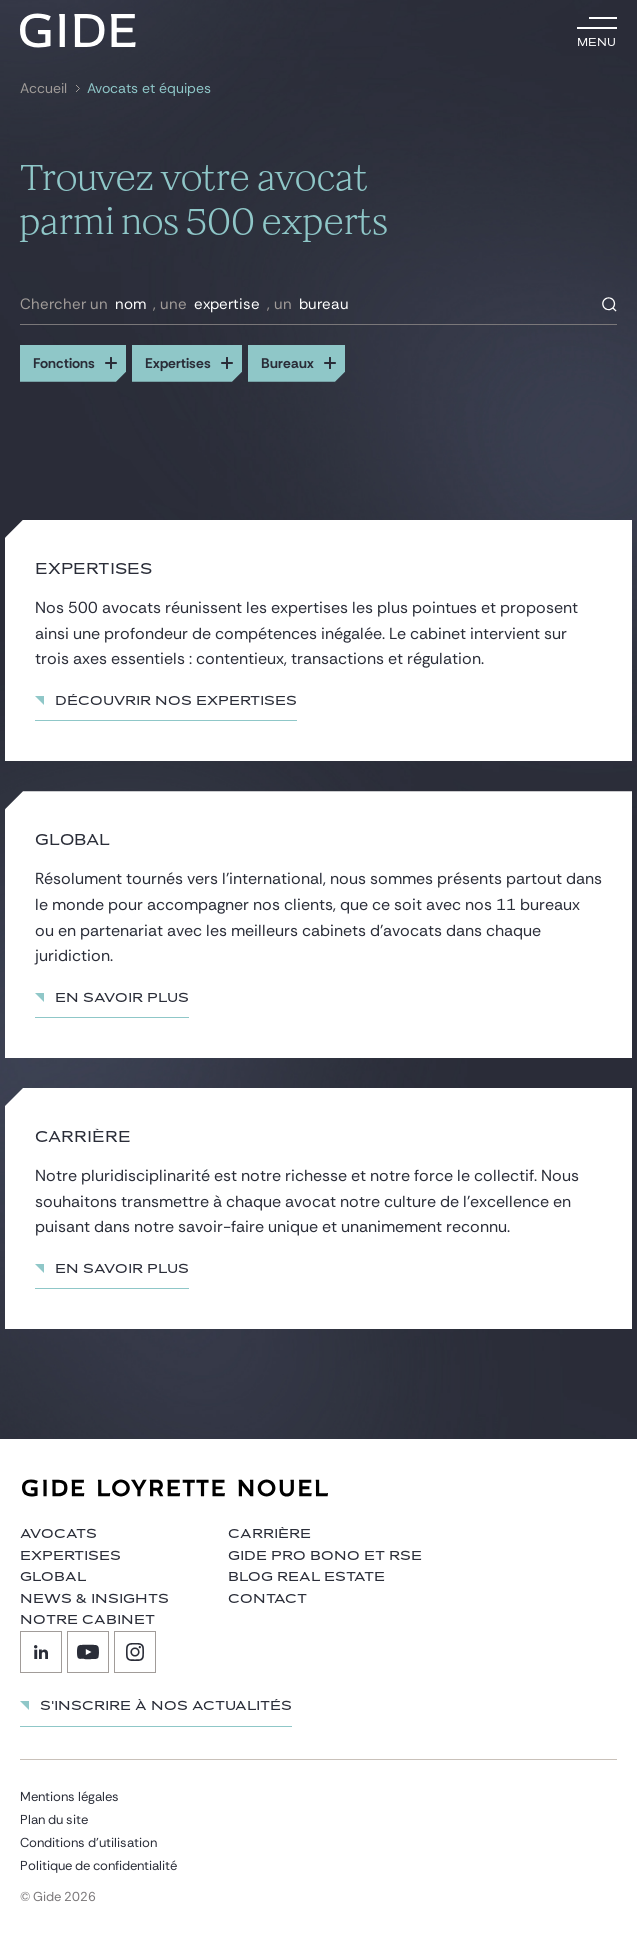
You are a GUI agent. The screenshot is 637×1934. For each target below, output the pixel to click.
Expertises (70, 1556)
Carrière (269, 1534)
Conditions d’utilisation (88, 1842)
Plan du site (54, 1819)
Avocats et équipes (149, 88)
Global (53, 1577)
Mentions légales (69, 1796)
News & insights (94, 1599)
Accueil (43, 88)
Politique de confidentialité (98, 1865)
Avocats (58, 1534)
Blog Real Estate (306, 1577)
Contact (267, 1599)
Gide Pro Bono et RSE (325, 1556)
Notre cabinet (87, 1620)
